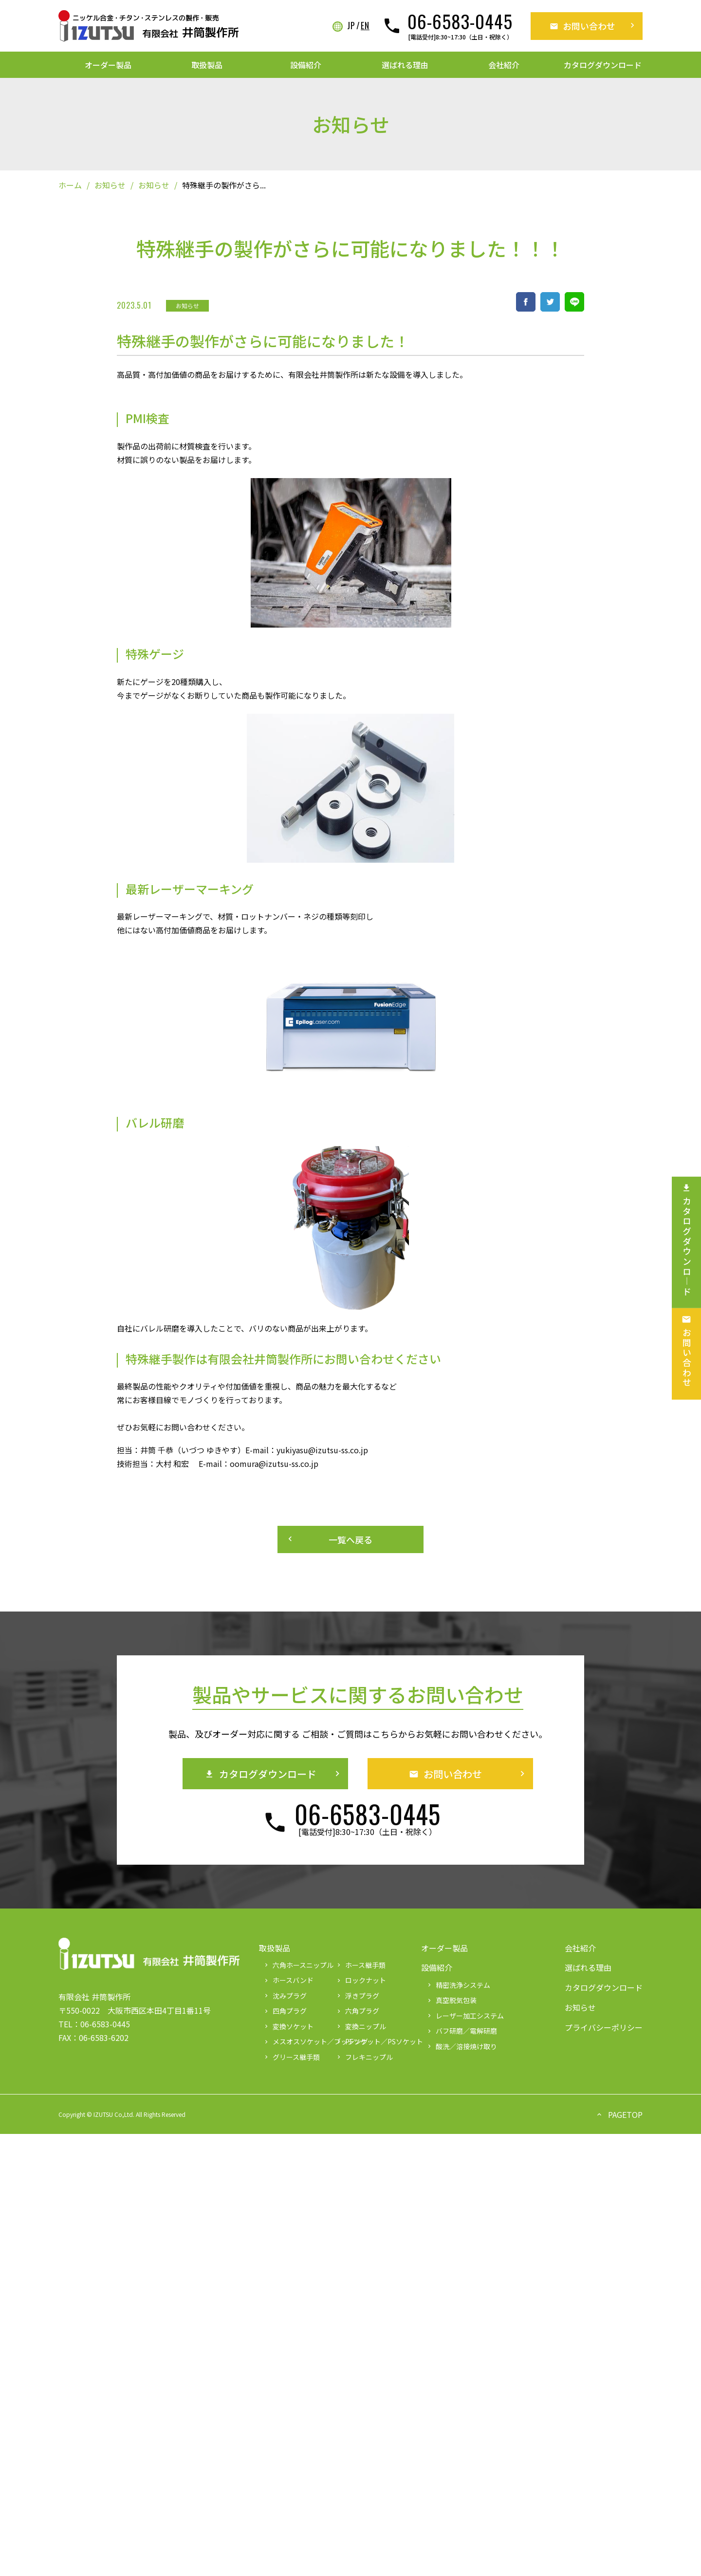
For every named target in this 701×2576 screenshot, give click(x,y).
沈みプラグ (285, 1996)
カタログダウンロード (603, 65)
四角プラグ (285, 2011)
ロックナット (360, 1980)
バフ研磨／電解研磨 (461, 2031)
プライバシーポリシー (604, 2027)
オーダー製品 (108, 65)
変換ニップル (360, 2026)
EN (365, 26)
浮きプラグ (357, 1996)
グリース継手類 (291, 2057)
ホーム (70, 185)
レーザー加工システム (465, 2015)
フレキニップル (364, 2057)
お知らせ (110, 185)
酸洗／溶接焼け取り (461, 2046)
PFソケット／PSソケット (368, 2041)
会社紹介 (503, 65)
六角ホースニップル (296, 1965)
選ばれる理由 (405, 65)
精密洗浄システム (458, 1985)
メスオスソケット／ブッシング (296, 2041)
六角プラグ (357, 2011)
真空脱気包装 (451, 2000)
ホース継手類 (360, 1965)
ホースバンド (288, 1980)
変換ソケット (288, 2026)
